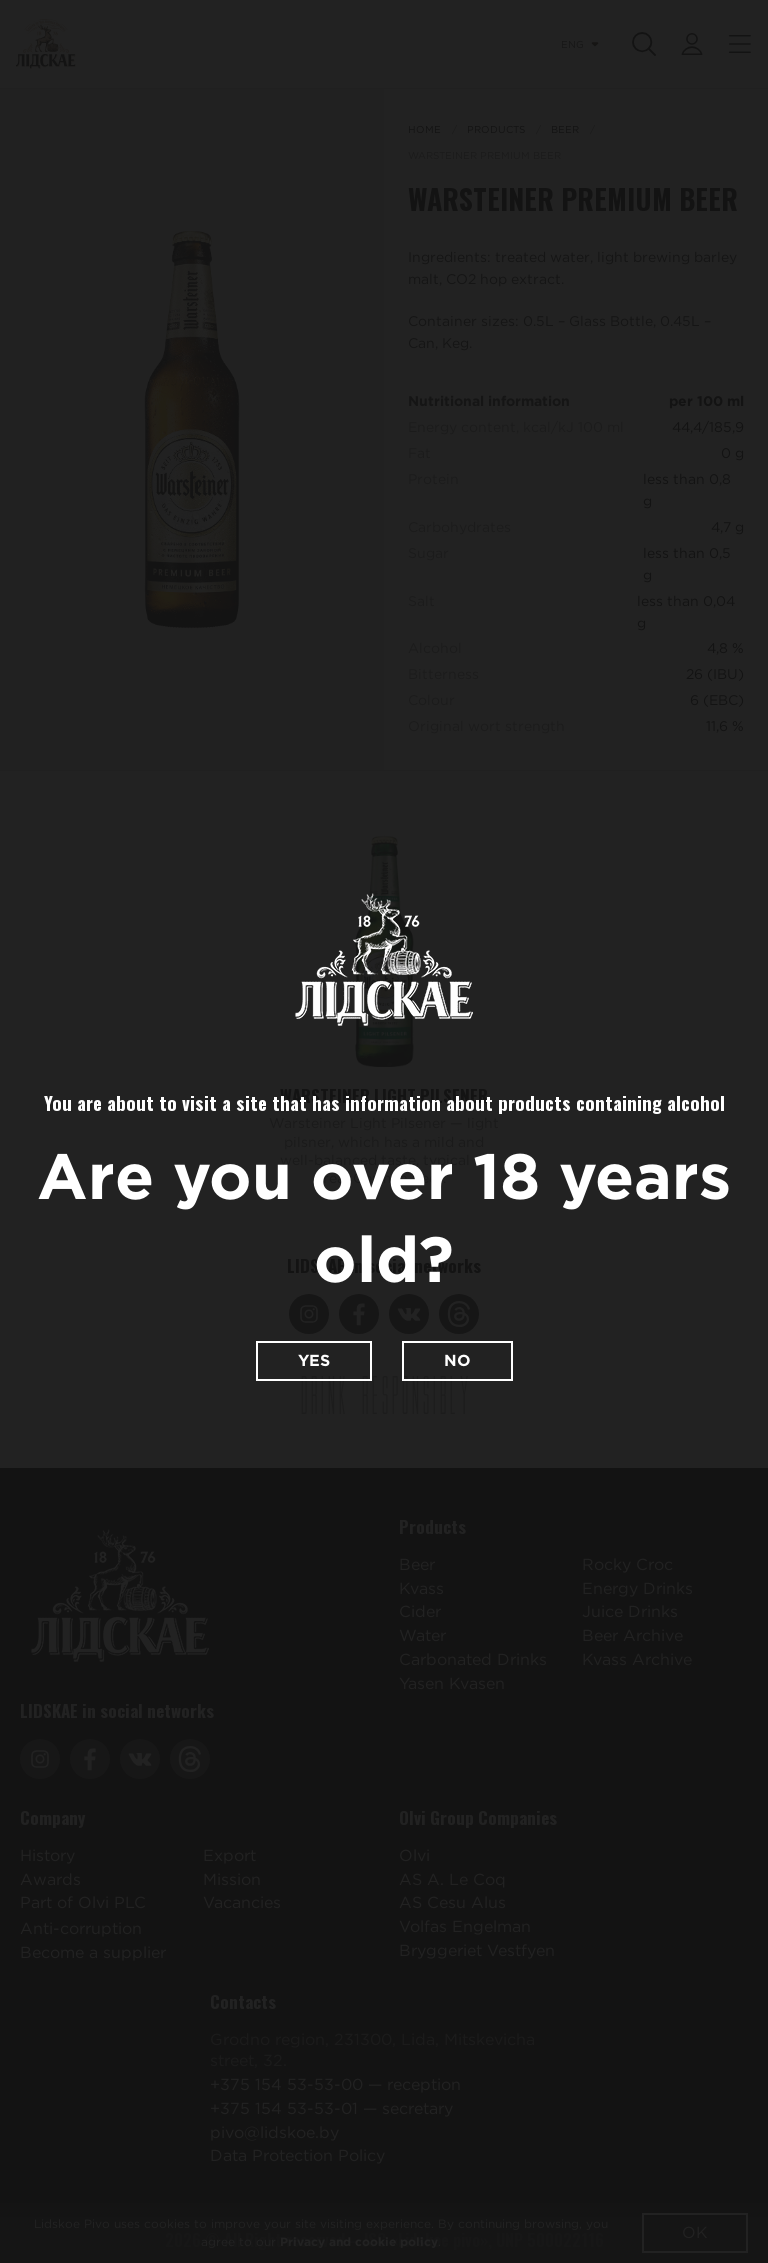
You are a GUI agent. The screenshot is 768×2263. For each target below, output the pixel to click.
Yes (314, 1360)
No (457, 1360)
